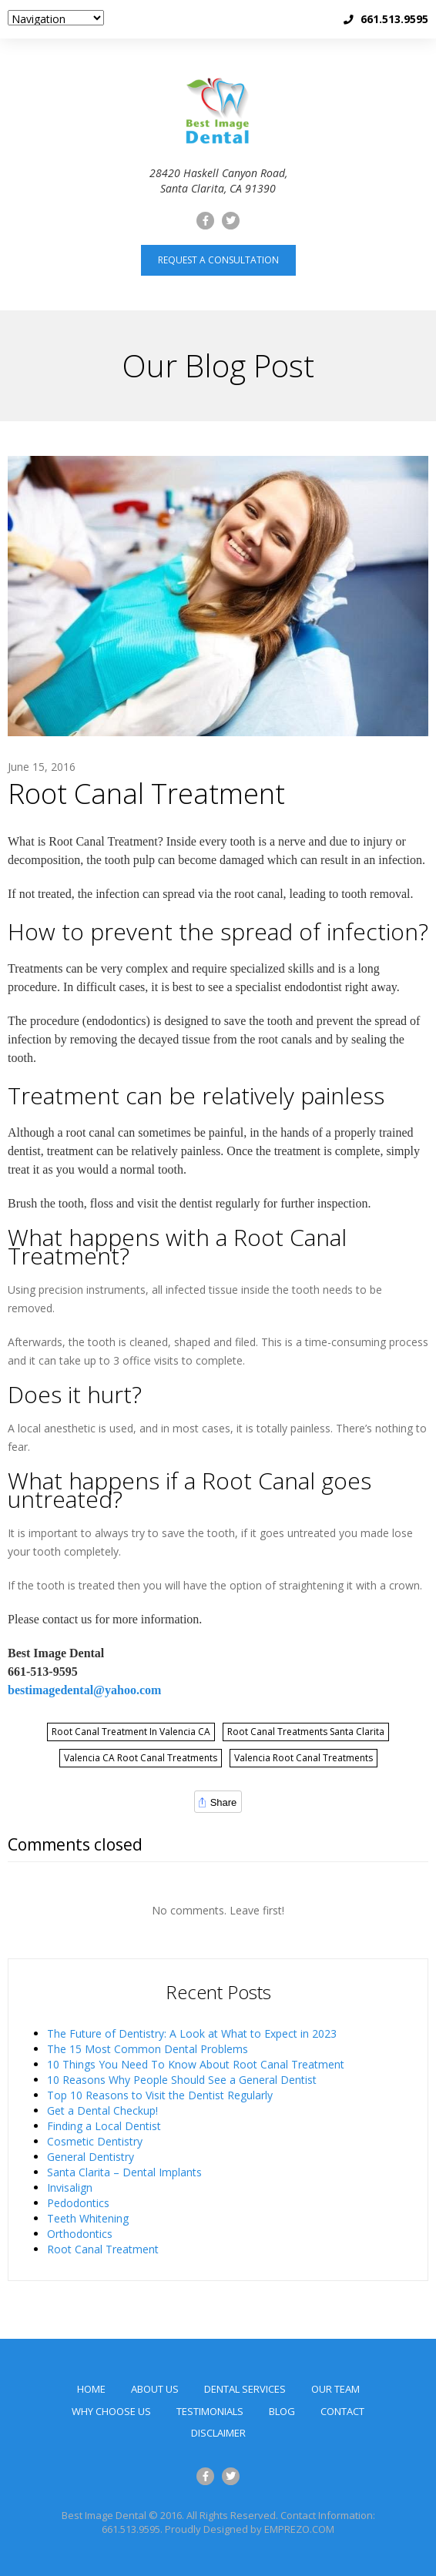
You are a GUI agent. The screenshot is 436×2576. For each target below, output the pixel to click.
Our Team (335, 2389)
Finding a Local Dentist (104, 2126)
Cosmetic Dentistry (95, 2141)
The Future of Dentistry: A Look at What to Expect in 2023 (192, 2033)
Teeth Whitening (88, 2218)
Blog (282, 2411)
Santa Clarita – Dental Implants (124, 2172)
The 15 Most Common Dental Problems (147, 2049)
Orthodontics (79, 2233)
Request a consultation (218, 259)
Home (91, 2389)
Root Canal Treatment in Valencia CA (131, 1731)
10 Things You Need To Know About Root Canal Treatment (195, 2064)
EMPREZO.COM (299, 2529)
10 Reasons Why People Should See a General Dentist (182, 2079)
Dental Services (245, 2389)
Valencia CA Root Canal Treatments (140, 1757)
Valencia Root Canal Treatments (303, 1757)
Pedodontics (78, 2203)
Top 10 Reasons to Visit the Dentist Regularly (160, 2095)
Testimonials (209, 2411)
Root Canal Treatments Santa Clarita (305, 1731)
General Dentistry (90, 2156)
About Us (155, 2389)
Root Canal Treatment (146, 793)
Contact (342, 2411)
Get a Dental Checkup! (102, 2110)
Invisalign (69, 2187)
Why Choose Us (111, 2411)
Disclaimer (218, 2433)
